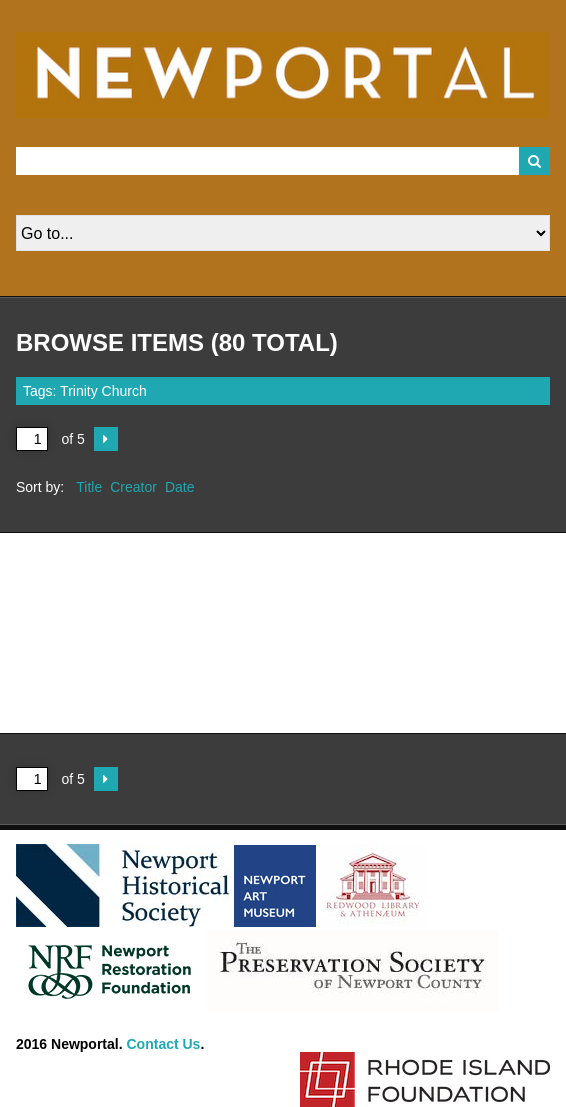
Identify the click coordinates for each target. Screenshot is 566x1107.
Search (535, 161)
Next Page (106, 439)
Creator (133, 487)
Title (89, 487)
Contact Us (164, 1044)
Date (180, 487)
